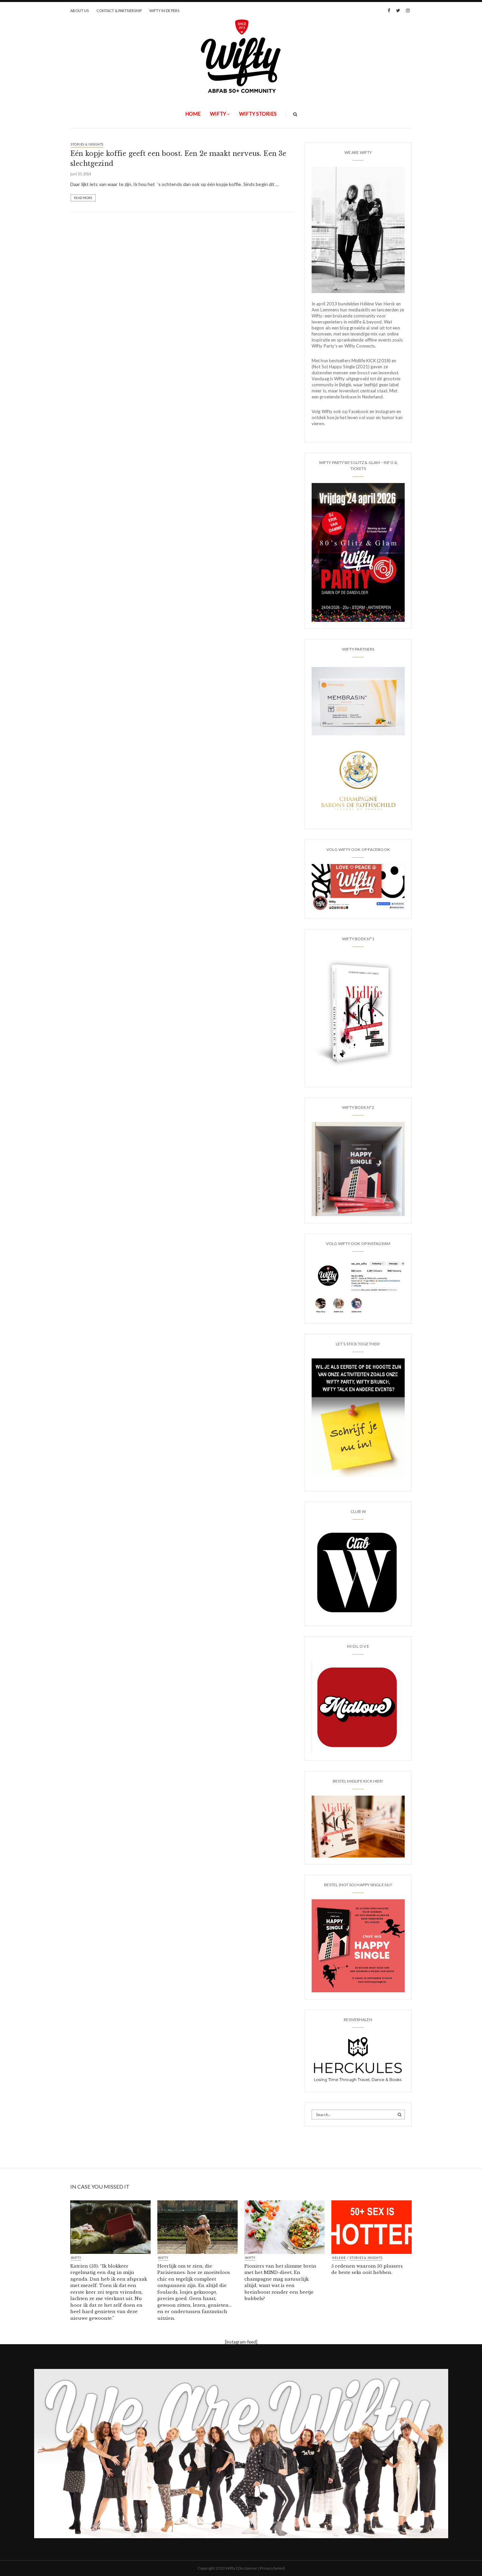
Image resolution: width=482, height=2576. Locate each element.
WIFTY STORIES (257, 114)
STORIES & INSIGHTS (87, 144)
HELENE (339, 2258)
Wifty (218, 114)
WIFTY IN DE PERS (164, 10)
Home (192, 114)
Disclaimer (247, 2568)
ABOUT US (79, 10)
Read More (83, 198)
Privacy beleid (272, 2568)
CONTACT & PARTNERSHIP (119, 10)
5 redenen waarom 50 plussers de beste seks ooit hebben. (367, 2269)
